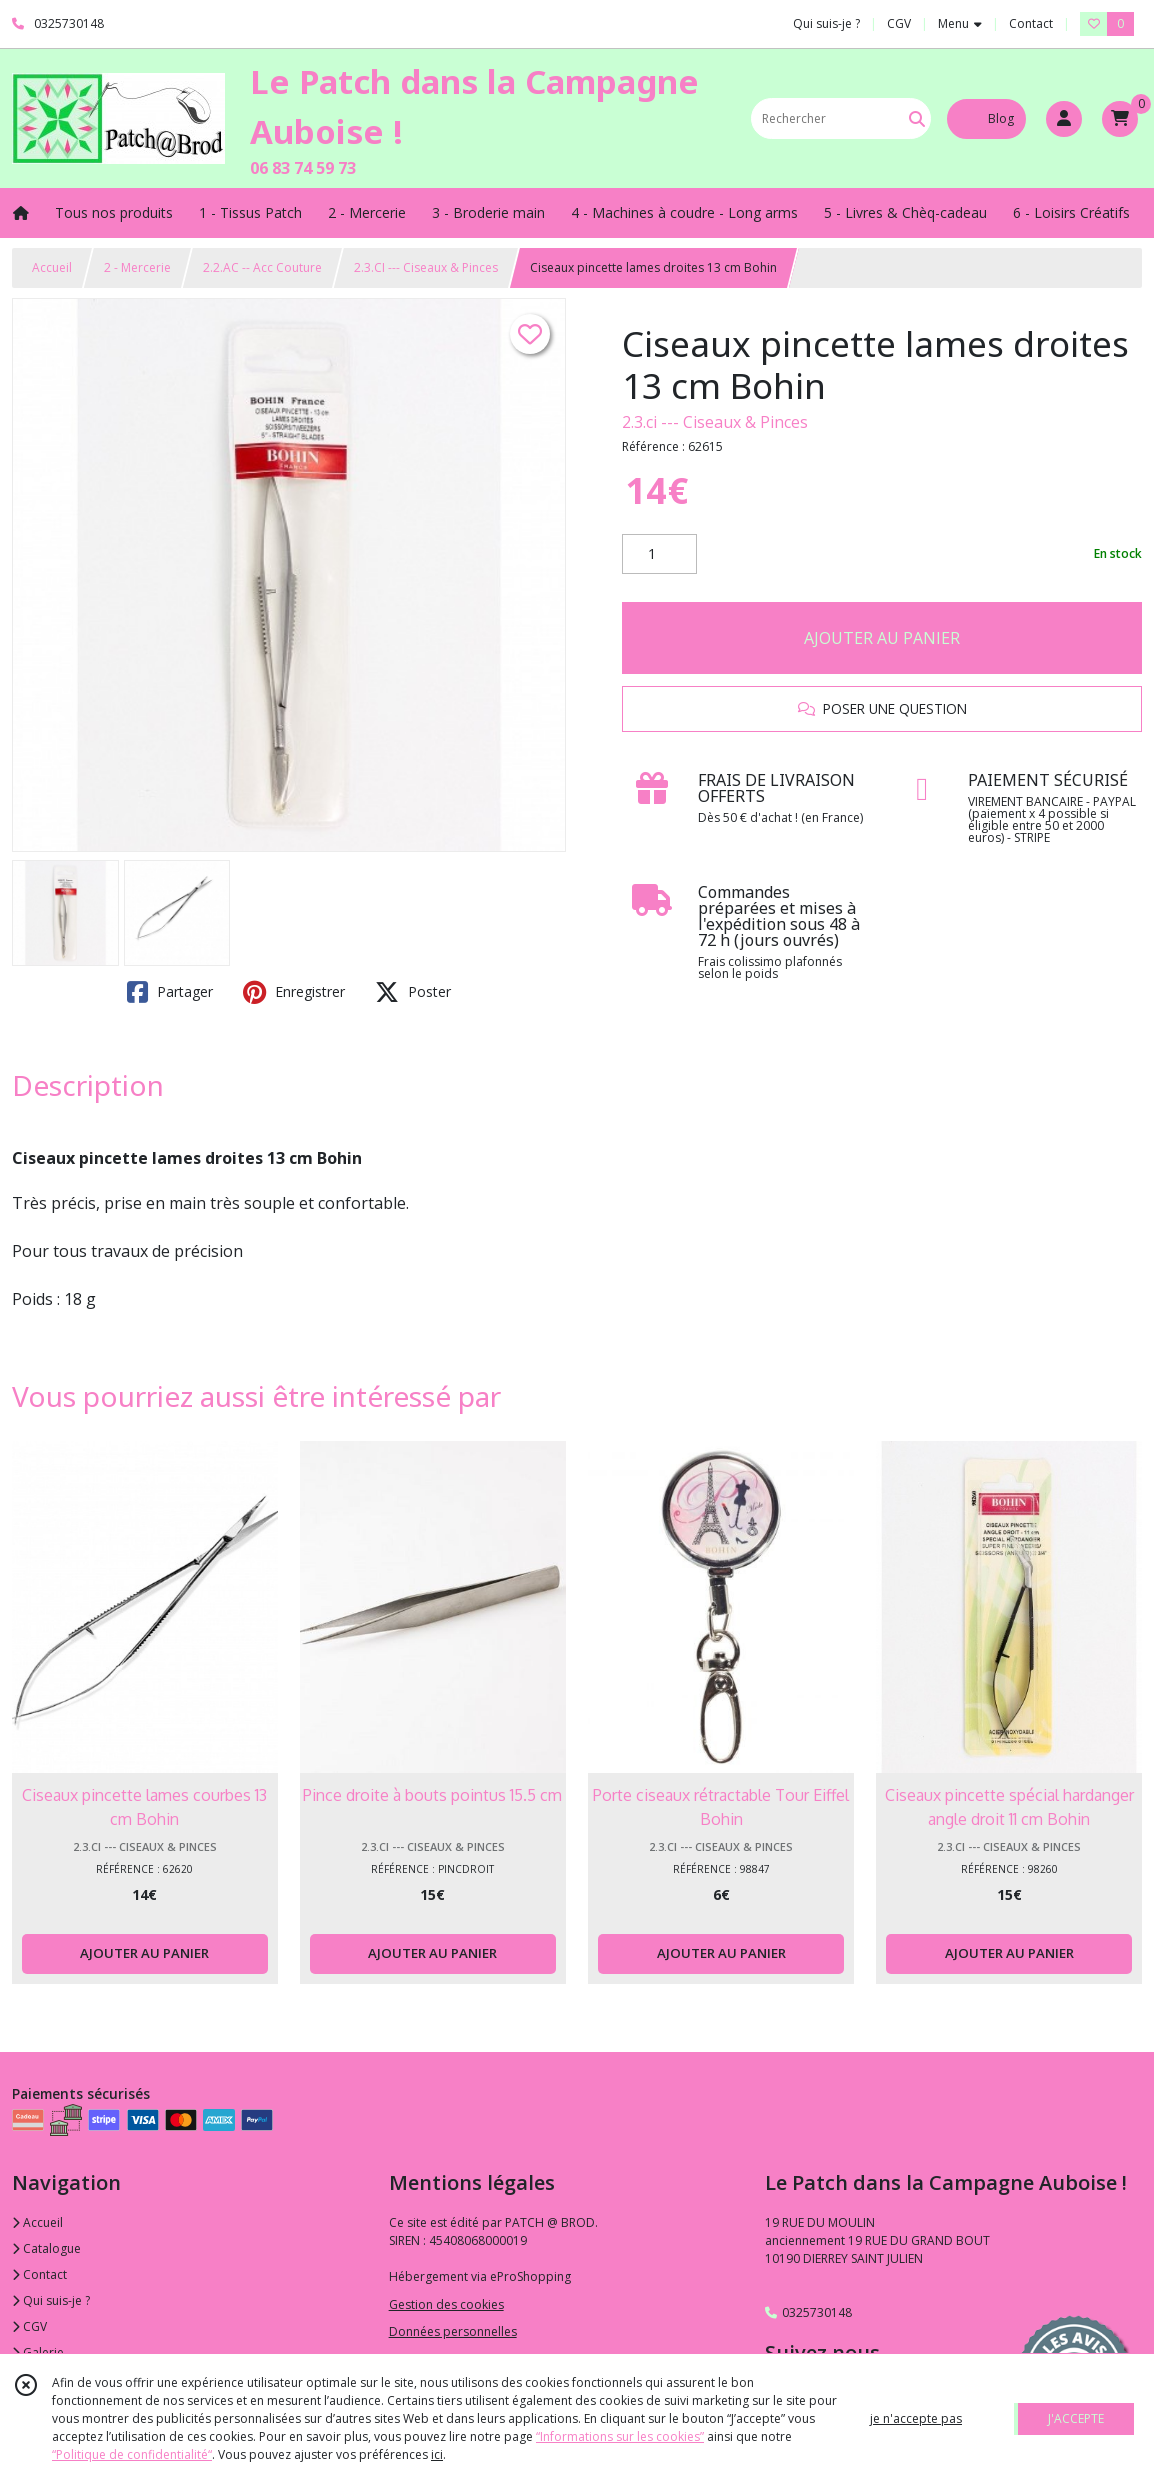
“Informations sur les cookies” (620, 2436)
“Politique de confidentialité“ (132, 2454)
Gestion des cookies (446, 2304)
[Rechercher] (917, 118)
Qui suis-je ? (51, 2300)
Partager (170, 992)
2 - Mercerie (137, 267)
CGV (29, 2326)
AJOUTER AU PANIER (882, 638)
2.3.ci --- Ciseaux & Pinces (715, 422)
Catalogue (46, 2248)
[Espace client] (1064, 119)
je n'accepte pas (916, 2418)
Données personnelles (453, 2331)
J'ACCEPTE (1076, 2418)
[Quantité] (659, 554)
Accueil (52, 267)
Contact (1031, 23)
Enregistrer (294, 992)
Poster (413, 992)
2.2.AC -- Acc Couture (262, 267)
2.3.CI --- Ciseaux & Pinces (426, 267)
